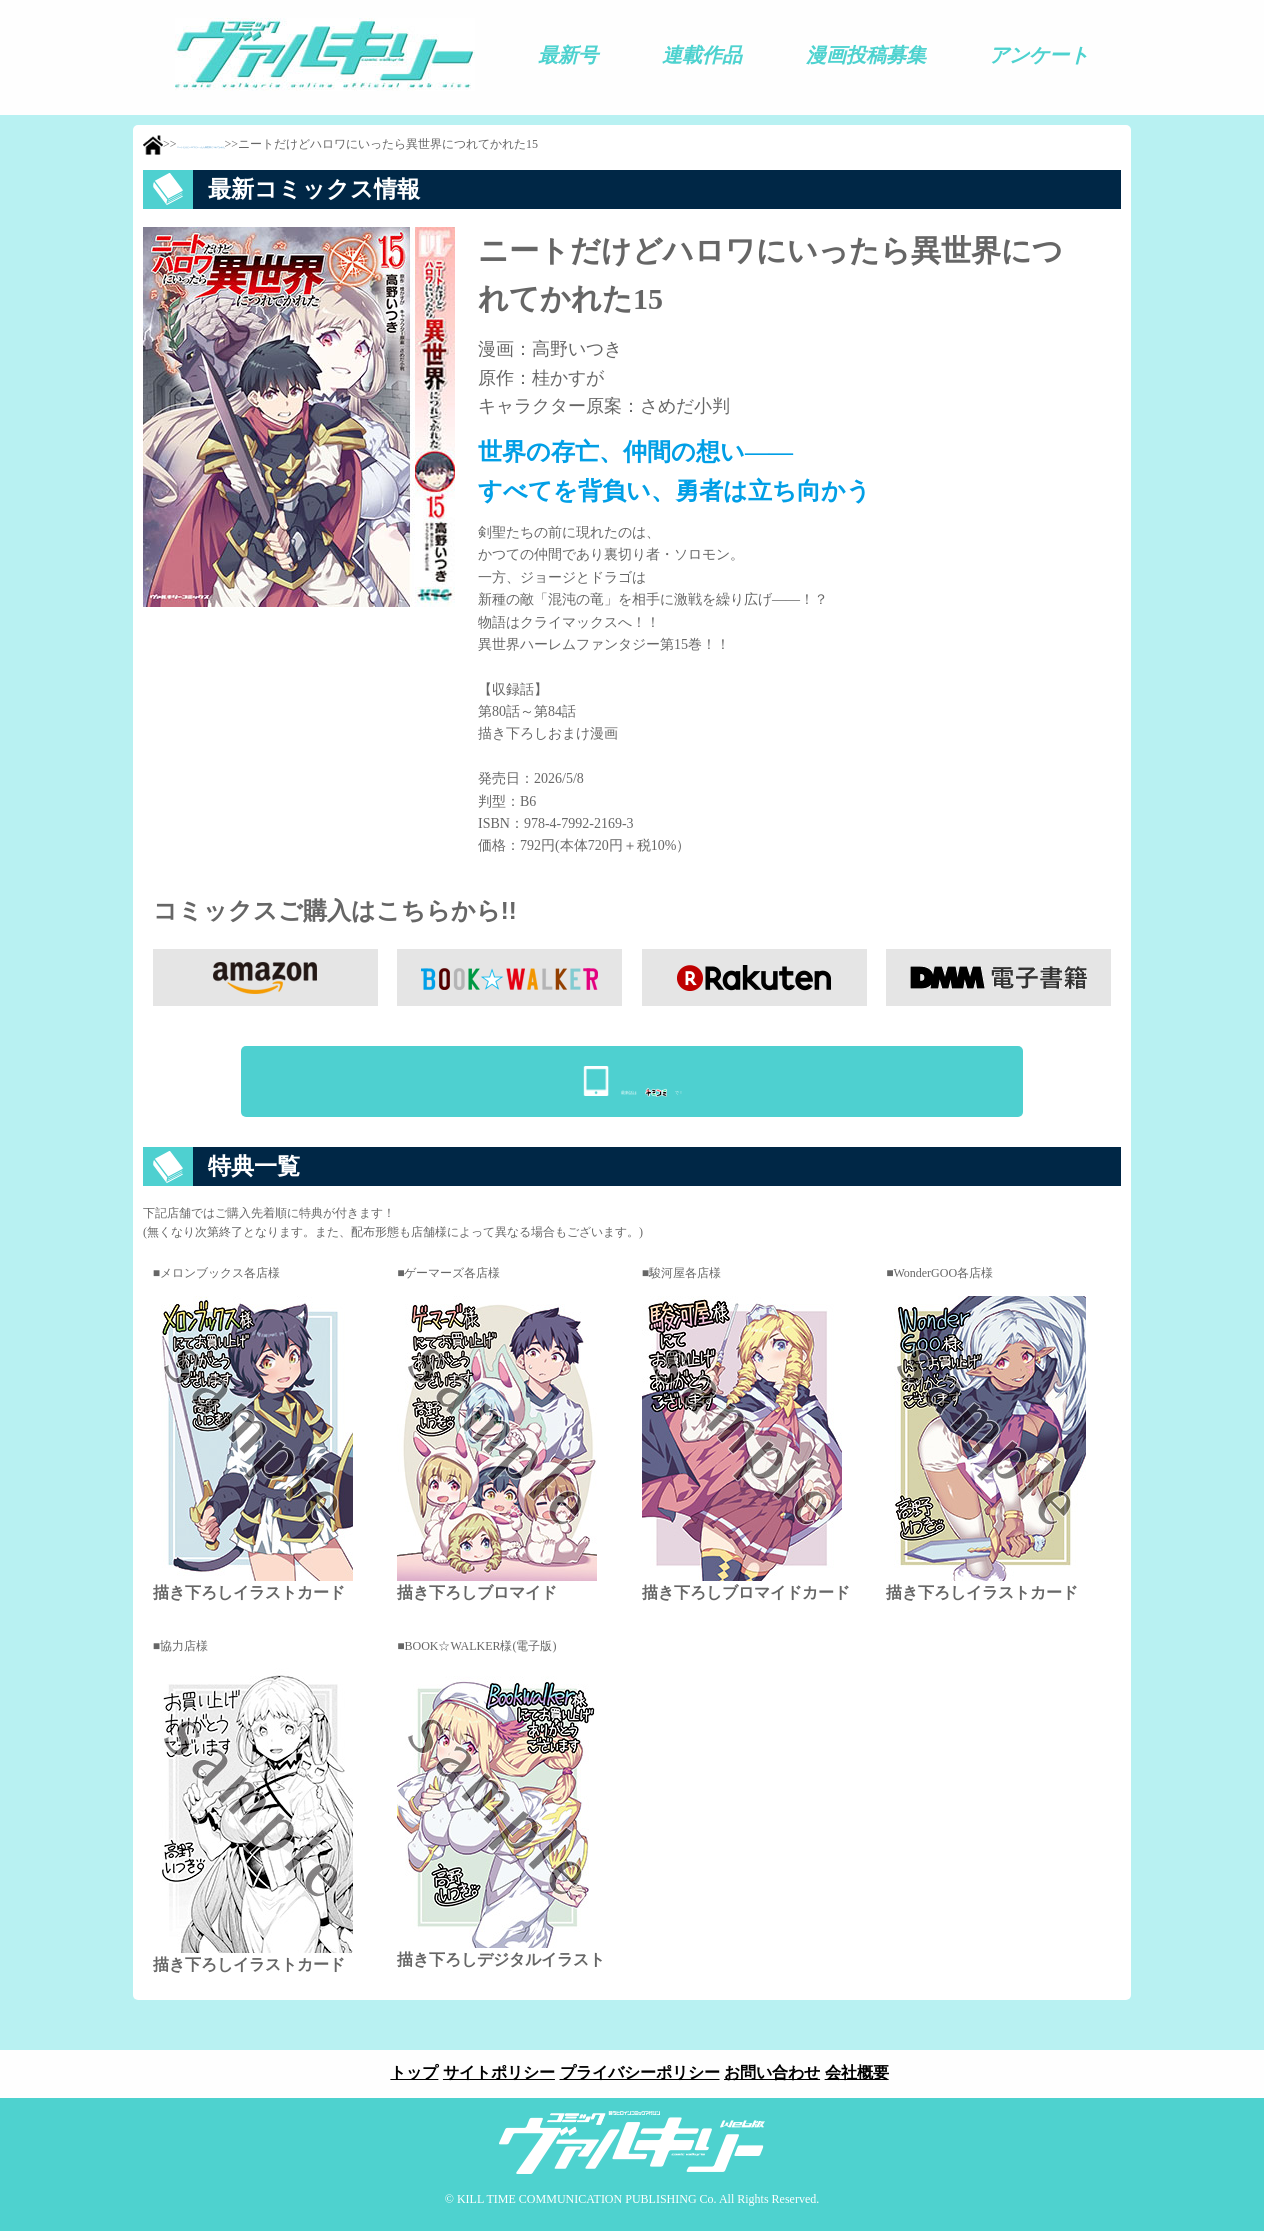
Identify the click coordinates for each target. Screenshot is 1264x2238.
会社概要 (870, 2079)
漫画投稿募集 (866, 55)
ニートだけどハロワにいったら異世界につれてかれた (321, 146)
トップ (402, 2079)
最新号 (568, 55)
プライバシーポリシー (640, 2079)
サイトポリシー (493, 2079)
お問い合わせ (779, 2079)
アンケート (1039, 55)
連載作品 (702, 55)
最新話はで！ (652, 1082)
